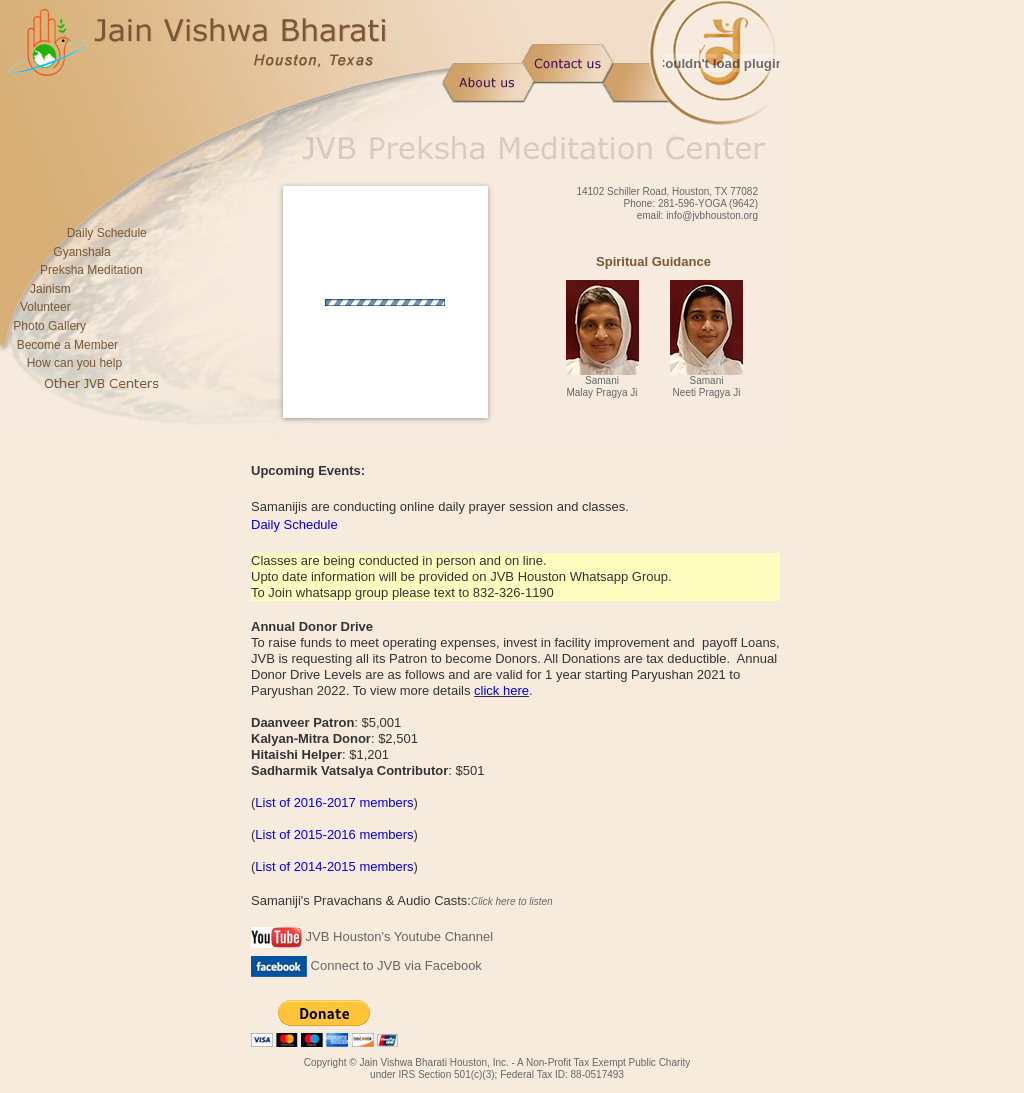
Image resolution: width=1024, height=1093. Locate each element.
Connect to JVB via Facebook (366, 965)
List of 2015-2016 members (334, 834)
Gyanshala (81, 252)
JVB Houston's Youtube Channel (372, 936)
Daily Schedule (99, 233)
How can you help (74, 363)
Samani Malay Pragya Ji (601, 386)
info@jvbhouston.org (712, 215)
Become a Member (67, 345)
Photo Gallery (49, 326)
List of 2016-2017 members (334, 802)
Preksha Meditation (91, 270)
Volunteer (45, 307)
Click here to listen (512, 901)
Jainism (50, 289)
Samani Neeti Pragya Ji (707, 386)
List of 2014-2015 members (334, 866)
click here (501, 690)
